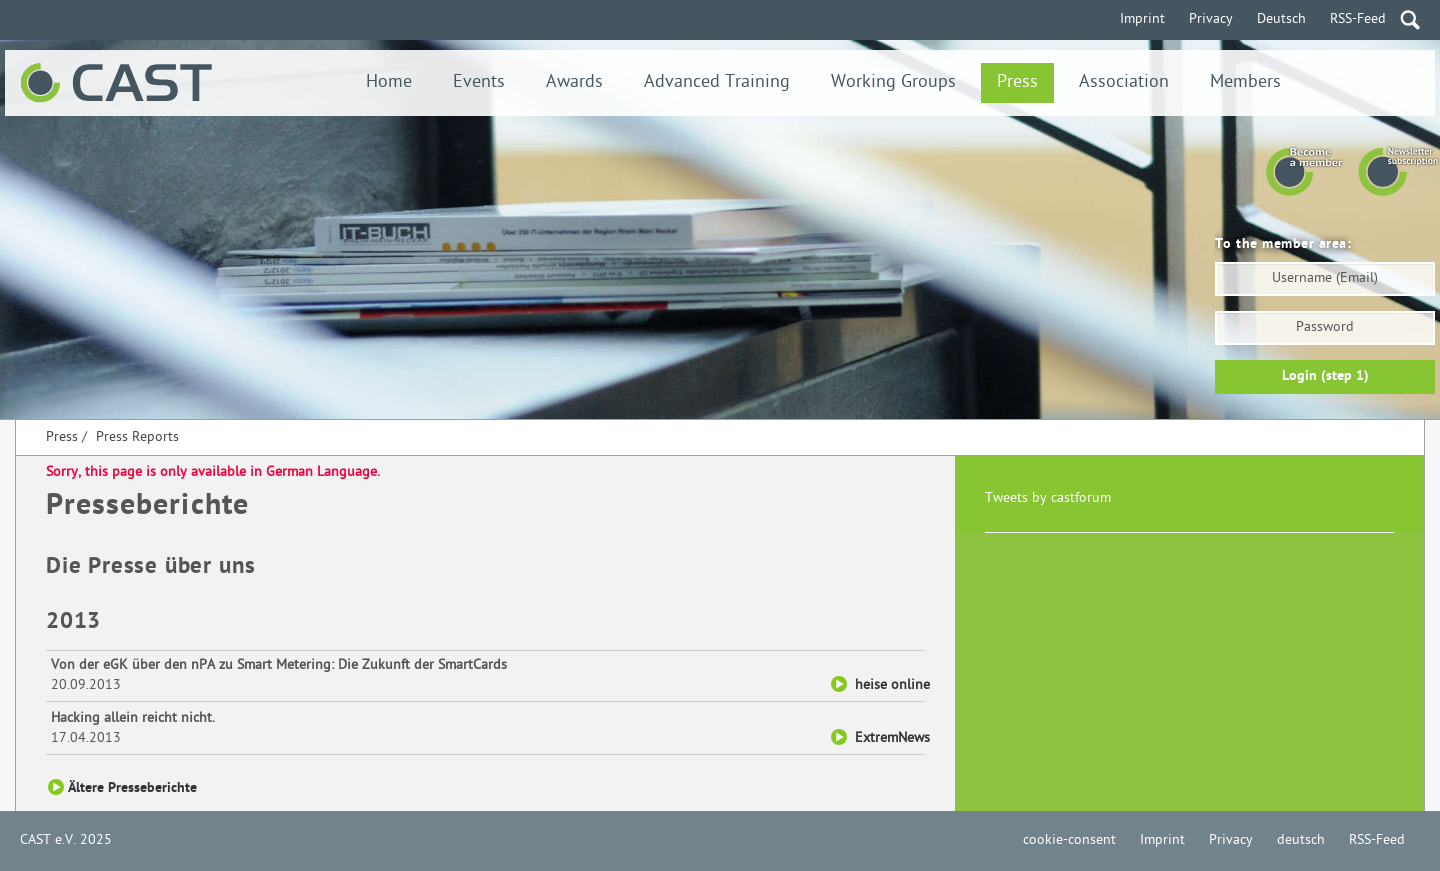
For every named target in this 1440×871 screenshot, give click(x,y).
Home (389, 82)
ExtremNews (892, 738)
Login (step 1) (1325, 376)
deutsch (1301, 840)
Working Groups (893, 82)
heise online (892, 685)
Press (1017, 82)
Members (1245, 82)
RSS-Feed (1358, 19)
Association (1124, 82)
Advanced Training (717, 82)
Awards (574, 82)
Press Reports (137, 437)
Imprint (1142, 19)
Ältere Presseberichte (132, 788)
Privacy (1211, 19)
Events (479, 82)
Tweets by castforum (1048, 498)
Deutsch (1281, 19)
